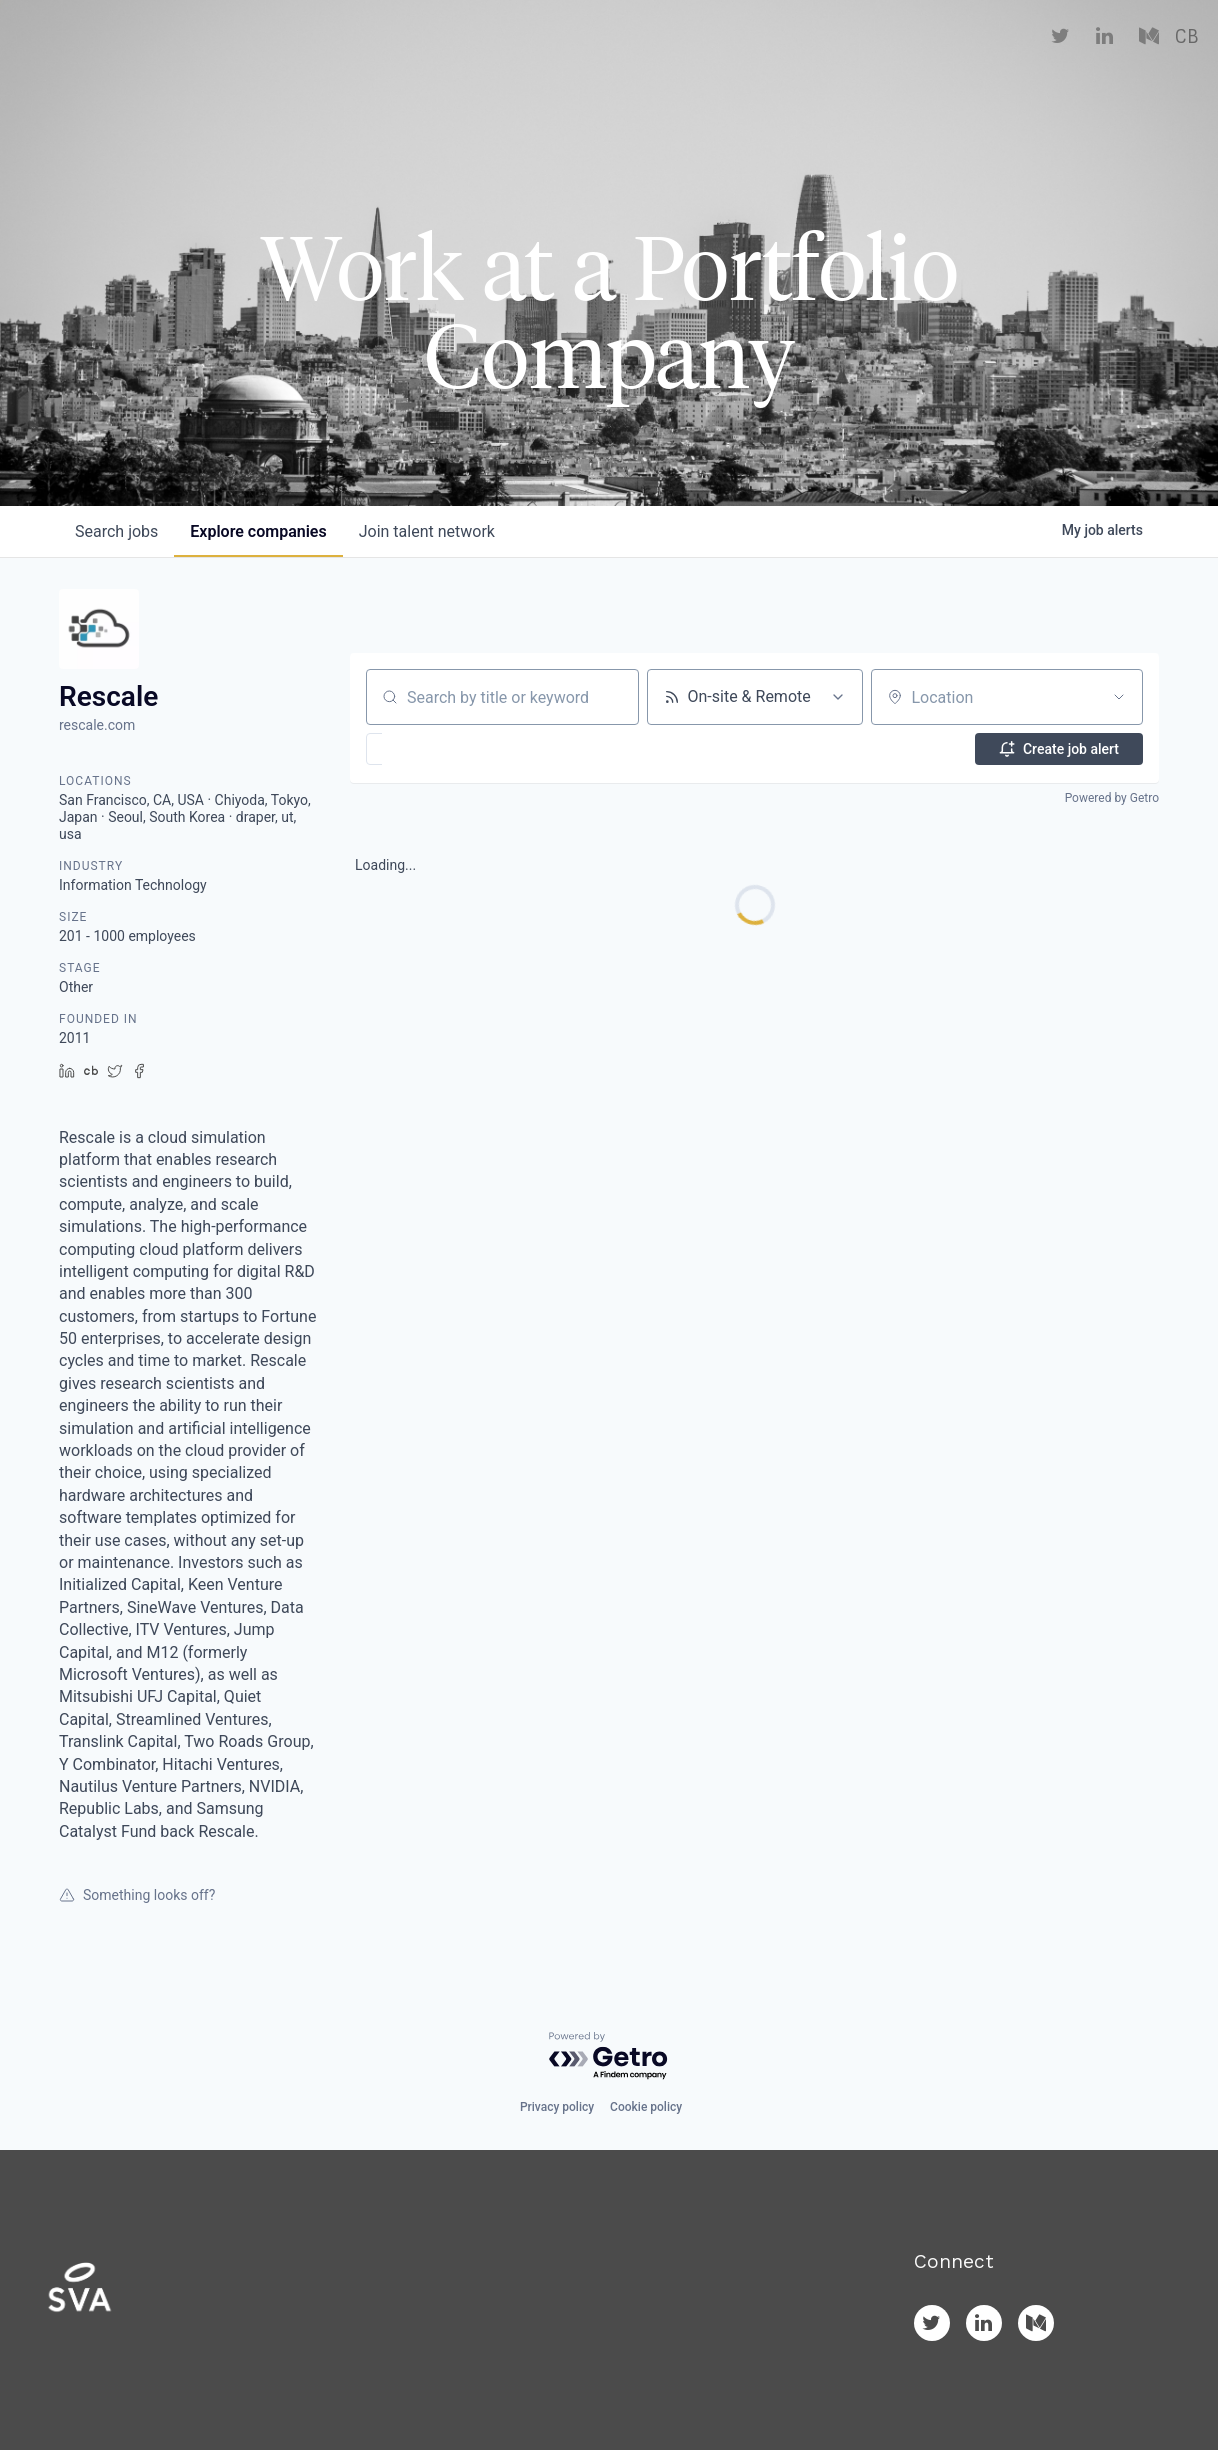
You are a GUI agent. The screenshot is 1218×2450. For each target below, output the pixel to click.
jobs (116, 531)
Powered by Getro (1112, 798)
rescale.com (97, 725)
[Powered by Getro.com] (609, 2056)
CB (1186, 60)
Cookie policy (646, 2107)
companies (258, 531)
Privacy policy (557, 2107)
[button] (432, 749)
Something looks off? (137, 1895)
